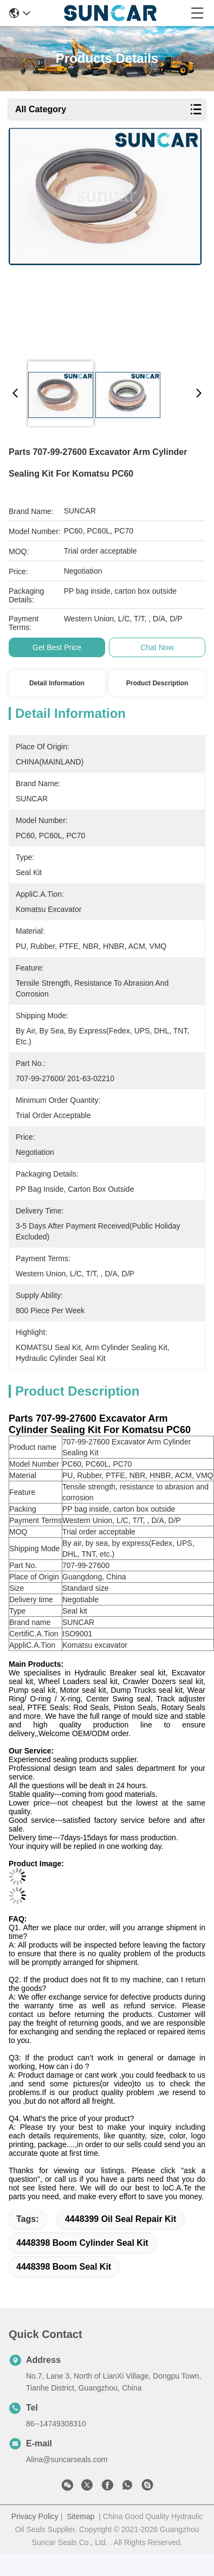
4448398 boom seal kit (63, 2266)
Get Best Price (57, 647)
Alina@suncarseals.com (66, 2459)
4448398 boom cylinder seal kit (82, 2242)
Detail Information (57, 683)
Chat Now (156, 647)
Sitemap (80, 2516)
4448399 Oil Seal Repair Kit (120, 2219)
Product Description (157, 683)
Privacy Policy (35, 2516)
